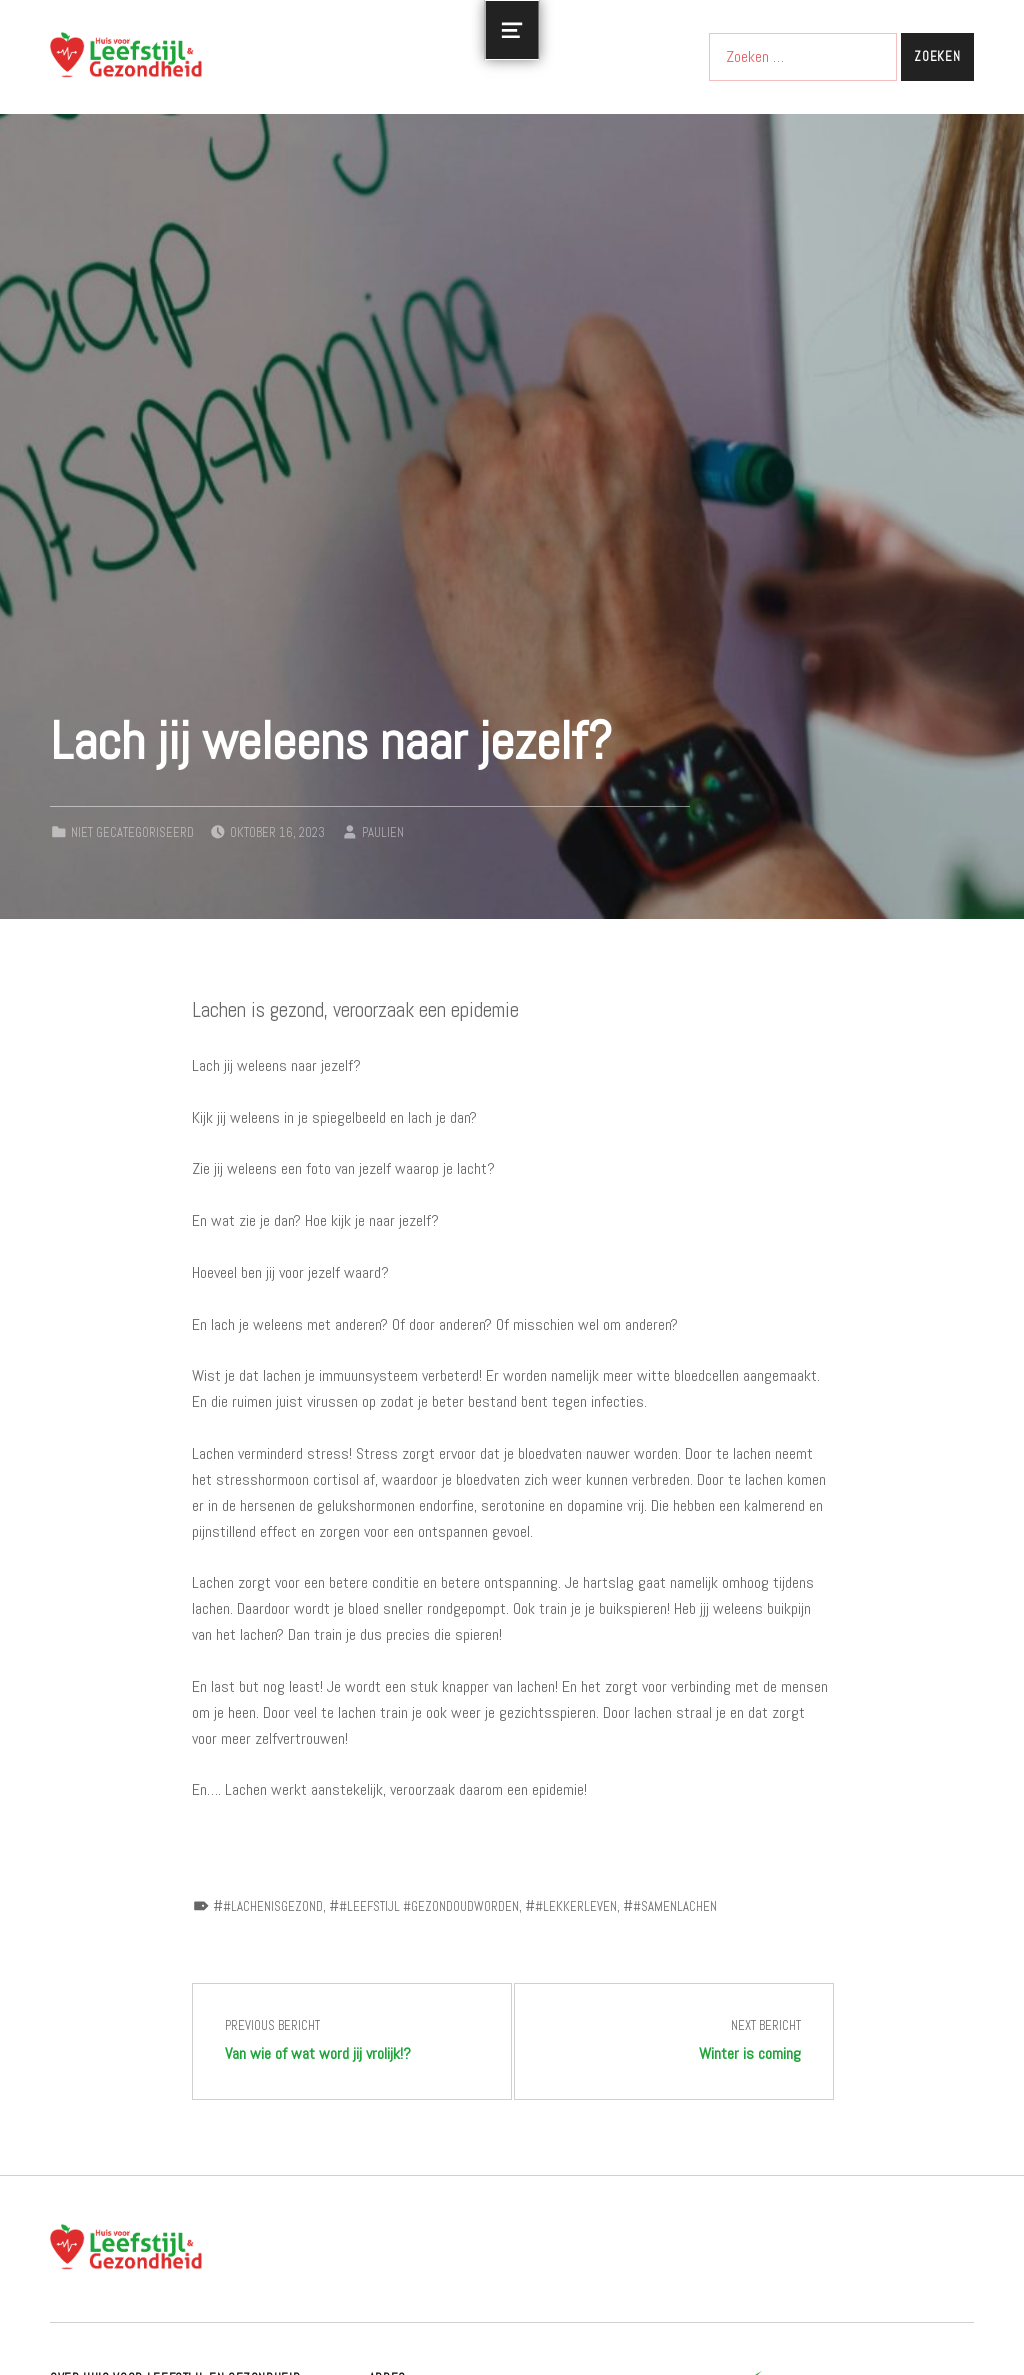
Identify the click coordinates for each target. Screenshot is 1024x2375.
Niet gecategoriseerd (132, 832)
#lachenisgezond (273, 1906)
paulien (383, 832)
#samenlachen (675, 1906)
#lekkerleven (576, 1906)
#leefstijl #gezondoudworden (429, 1906)
